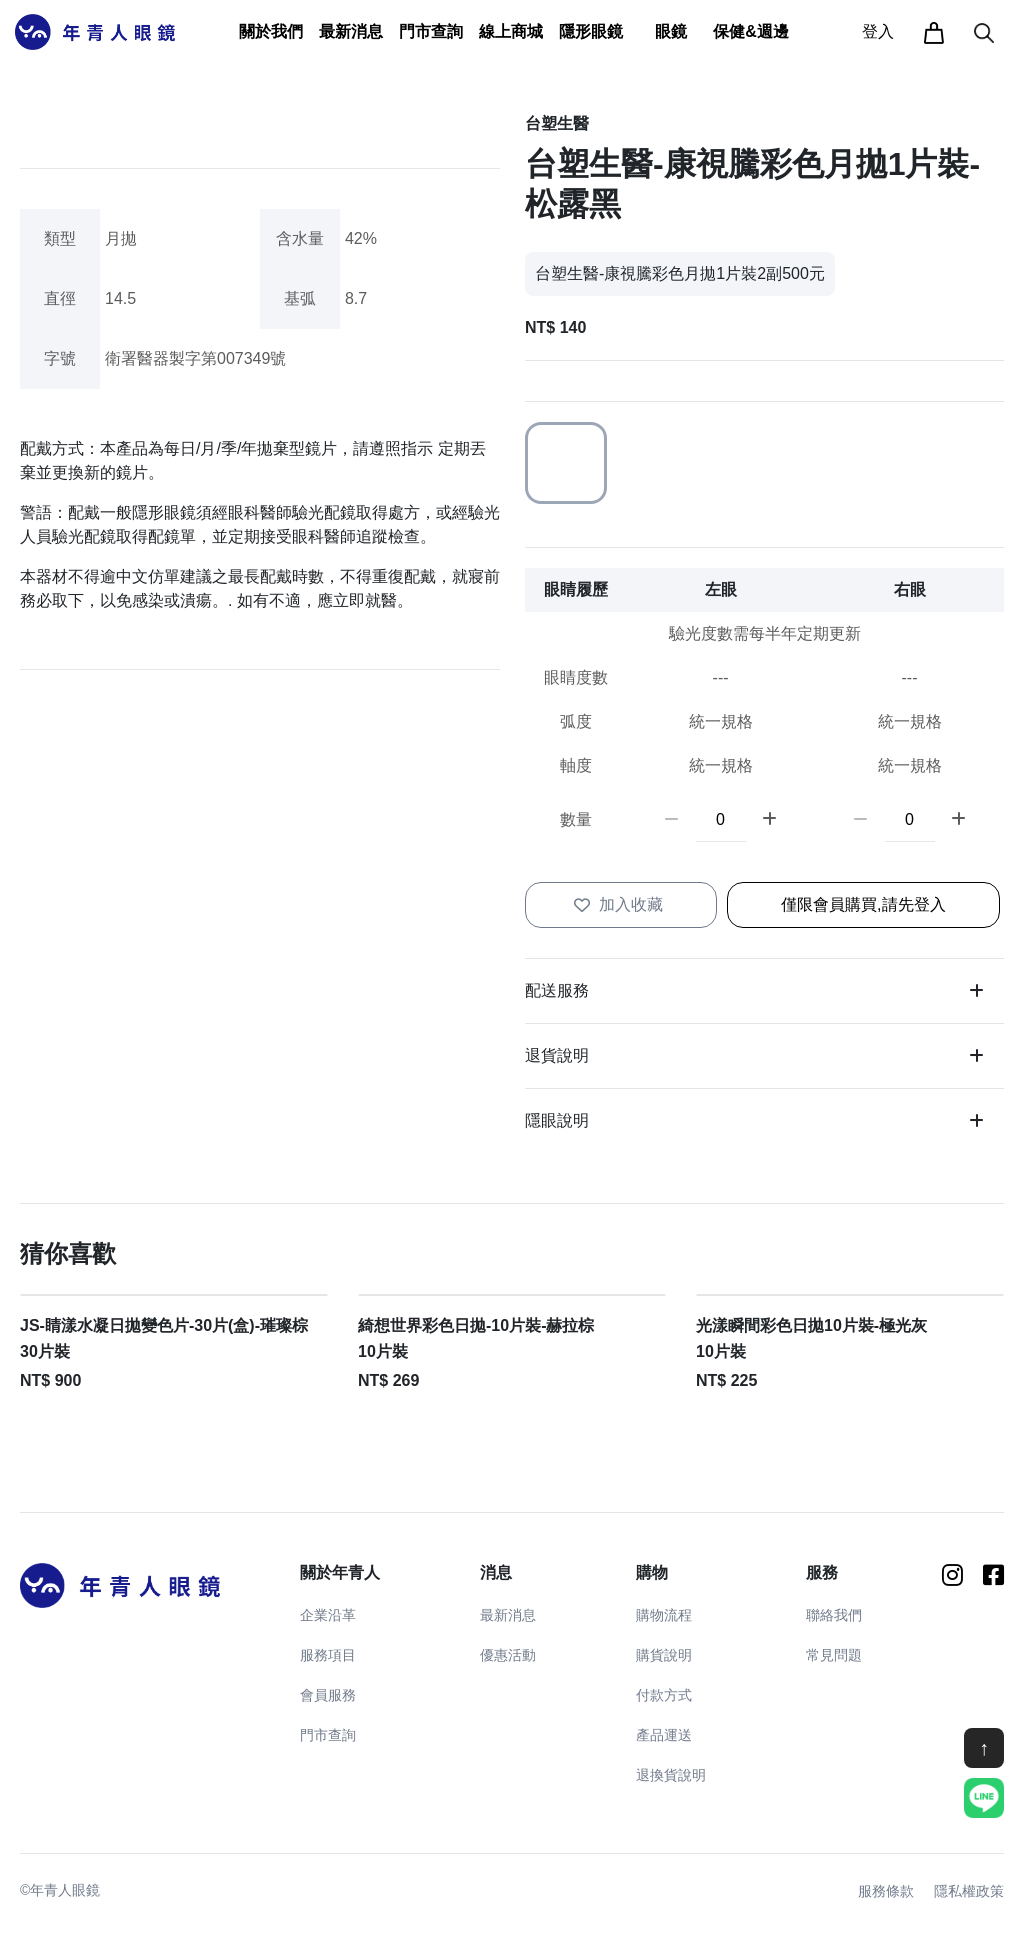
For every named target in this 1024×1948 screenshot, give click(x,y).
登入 (878, 31)
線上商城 (511, 31)
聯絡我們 (834, 1615)
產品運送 (664, 1735)
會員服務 (328, 1695)
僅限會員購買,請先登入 (863, 904)
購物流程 (664, 1615)
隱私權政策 (969, 1891)
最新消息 (508, 1615)
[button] (271, 32)
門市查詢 (431, 31)
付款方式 (664, 1695)
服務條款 (886, 1891)
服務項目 (328, 1655)
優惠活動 (508, 1655)
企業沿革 (328, 1615)
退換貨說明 (671, 1775)
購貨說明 (664, 1655)
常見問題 (834, 1655)
